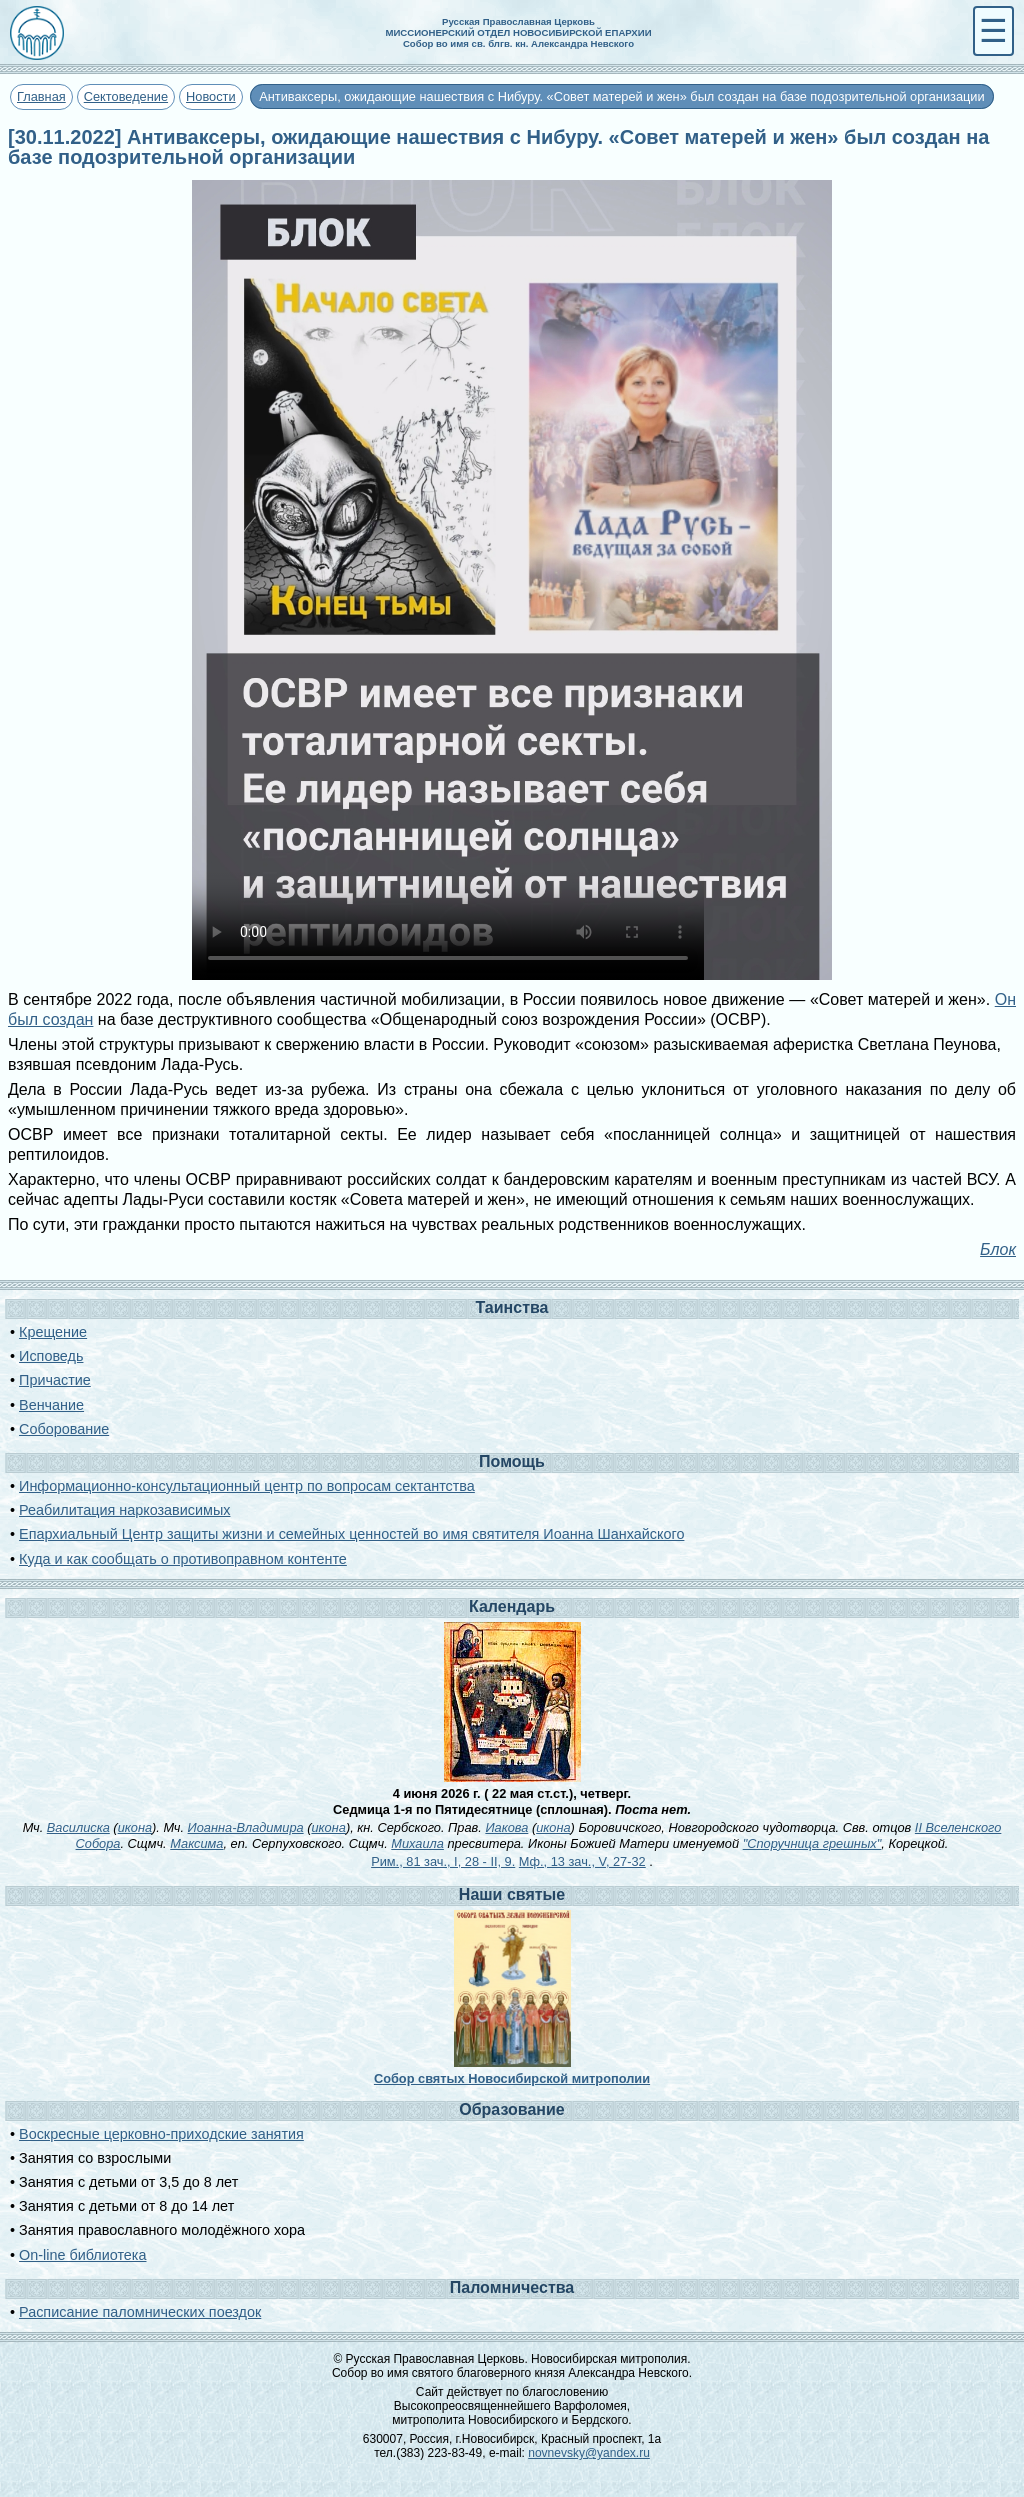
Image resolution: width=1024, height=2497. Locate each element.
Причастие (55, 1380)
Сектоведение (126, 96)
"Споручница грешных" (812, 1843)
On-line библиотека (82, 2255)
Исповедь (51, 1356)
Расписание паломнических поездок (140, 2312)
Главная (41, 96)
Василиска (78, 1827)
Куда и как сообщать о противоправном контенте (183, 1559)
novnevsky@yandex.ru (589, 2453)
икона (135, 1827)
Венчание (51, 1405)
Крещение (53, 1332)
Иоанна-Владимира (246, 1827)
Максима (196, 1843)
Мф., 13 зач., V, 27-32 (582, 1861)
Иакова (506, 1827)
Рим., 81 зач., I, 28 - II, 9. (443, 1861)
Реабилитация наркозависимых (124, 1510)
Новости (211, 96)
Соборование (64, 1429)
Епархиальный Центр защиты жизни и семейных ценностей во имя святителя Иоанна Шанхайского (351, 1534)
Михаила (417, 1843)
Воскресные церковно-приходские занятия (161, 2134)
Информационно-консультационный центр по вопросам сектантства (247, 1486)
